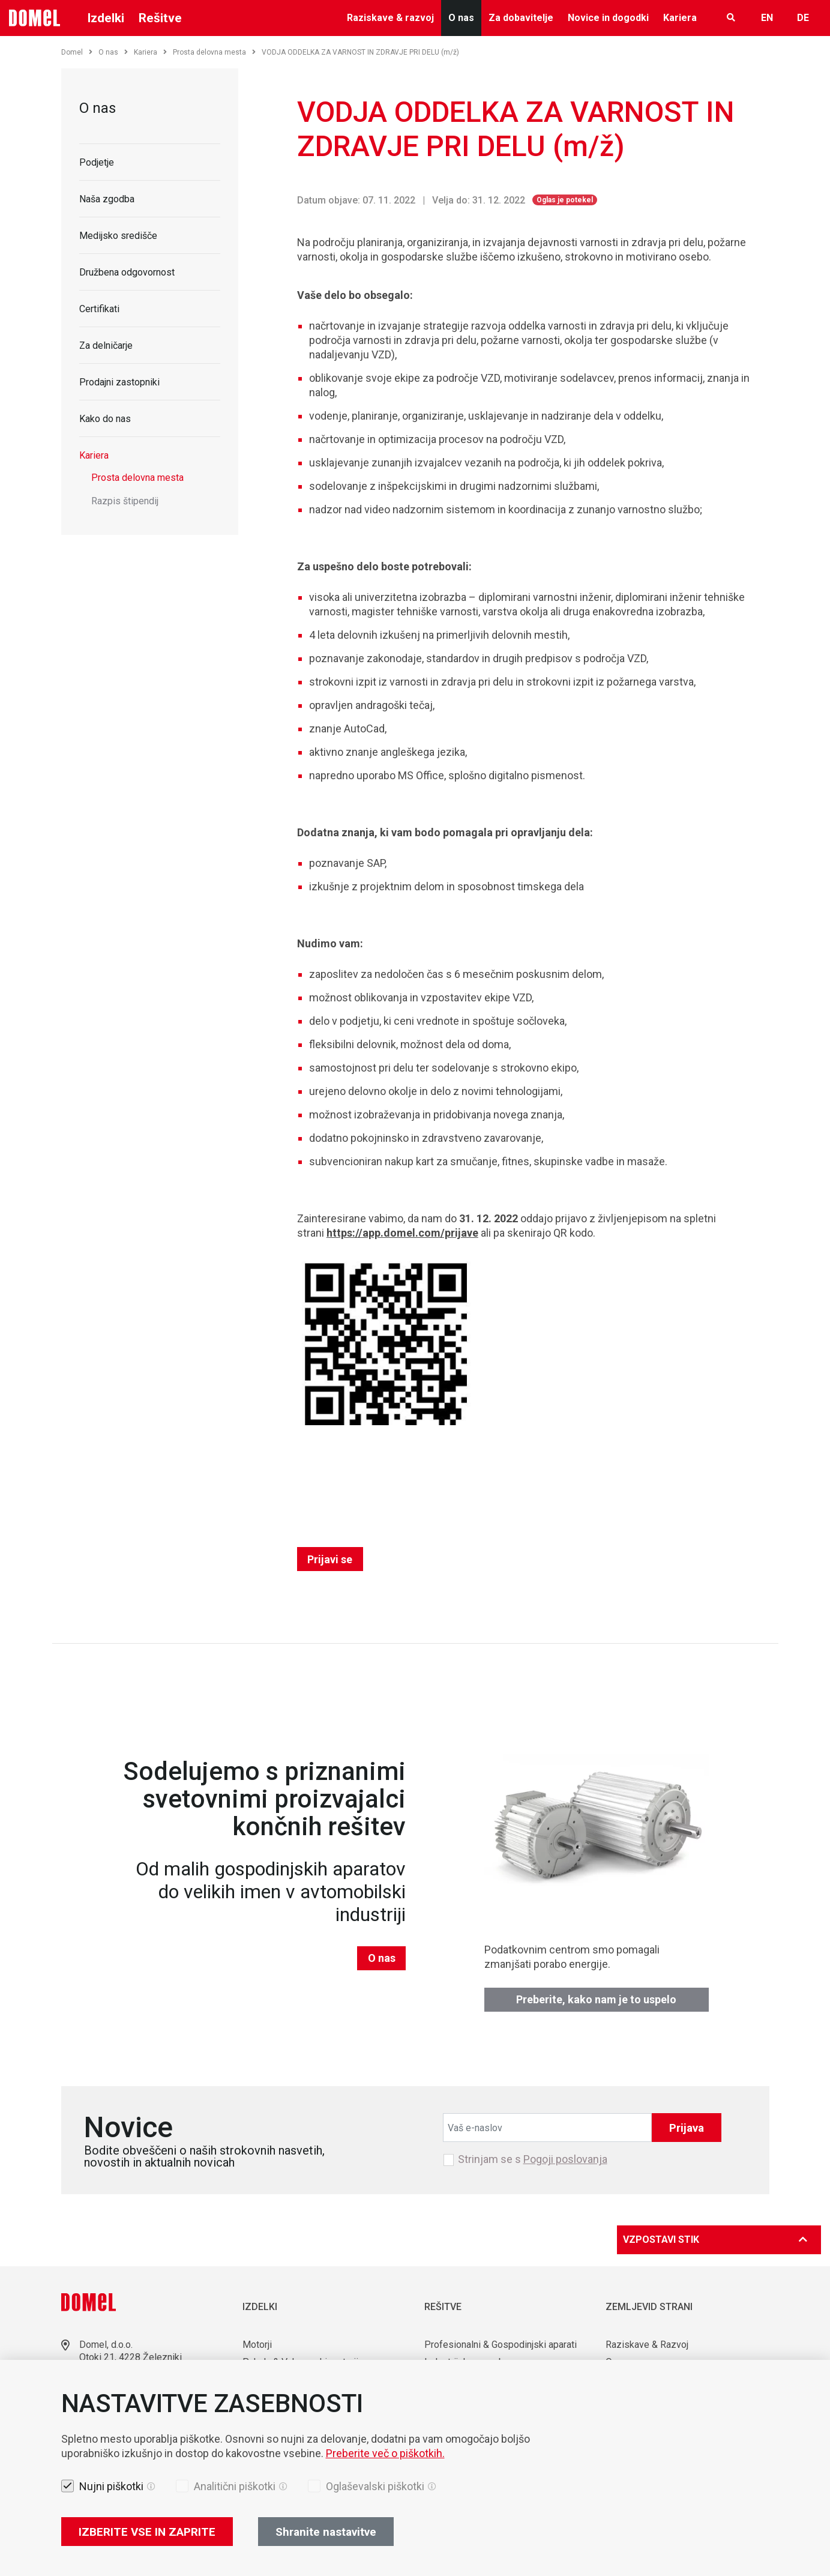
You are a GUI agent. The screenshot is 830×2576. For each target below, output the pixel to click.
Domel (76, 52)
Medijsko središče (118, 235)
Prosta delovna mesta (214, 52)
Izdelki (105, 18)
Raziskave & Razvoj (647, 2344)
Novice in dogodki (608, 17)
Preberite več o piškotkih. (385, 2453)
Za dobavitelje (521, 17)
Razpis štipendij (124, 501)
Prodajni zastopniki (119, 382)
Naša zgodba (106, 199)
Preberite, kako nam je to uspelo (596, 1999)
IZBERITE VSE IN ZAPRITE (147, 2532)
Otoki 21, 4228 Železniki (130, 2357)
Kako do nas (105, 418)
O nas (461, 17)
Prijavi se (329, 1559)
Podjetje (96, 162)
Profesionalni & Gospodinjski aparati (500, 2344)
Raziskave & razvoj (390, 17)
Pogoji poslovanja (565, 2159)
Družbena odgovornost (127, 272)
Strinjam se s (532, 2159)
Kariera (680, 17)
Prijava (686, 2128)
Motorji (257, 2344)
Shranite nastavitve (325, 2532)
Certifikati (99, 309)
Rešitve (160, 18)
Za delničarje (106, 345)
